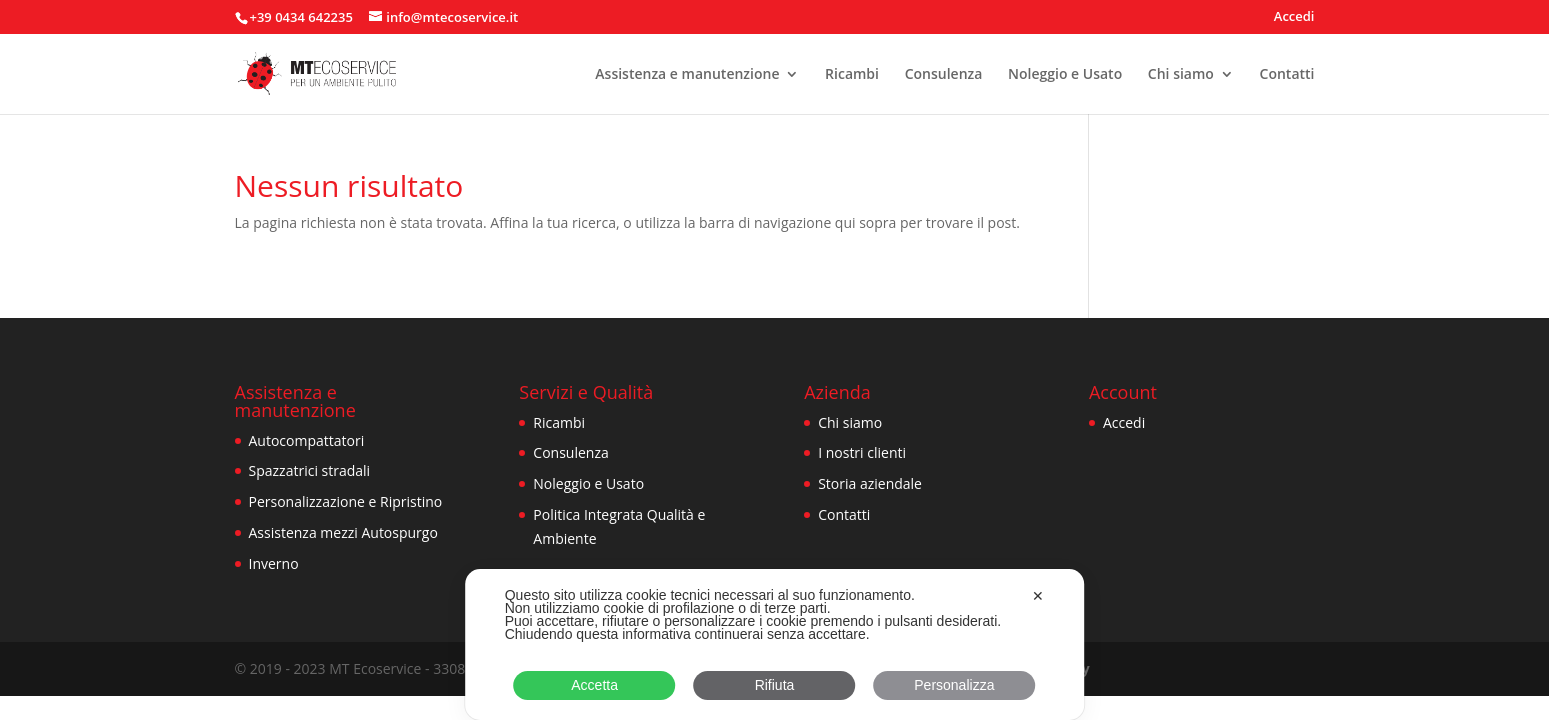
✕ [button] (1038, 596)
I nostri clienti (862, 452)
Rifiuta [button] (775, 685)
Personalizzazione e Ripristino (346, 501)
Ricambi (852, 75)
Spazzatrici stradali (310, 470)
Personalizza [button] (954, 685)
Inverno (274, 563)
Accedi (1294, 17)
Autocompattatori (307, 440)
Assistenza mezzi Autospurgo (343, 532)
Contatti (1287, 75)
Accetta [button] (594, 685)
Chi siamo (1181, 75)
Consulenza (944, 75)
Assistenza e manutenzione (687, 75)
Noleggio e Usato (1065, 75)
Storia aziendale (870, 483)
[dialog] (775, 644)
